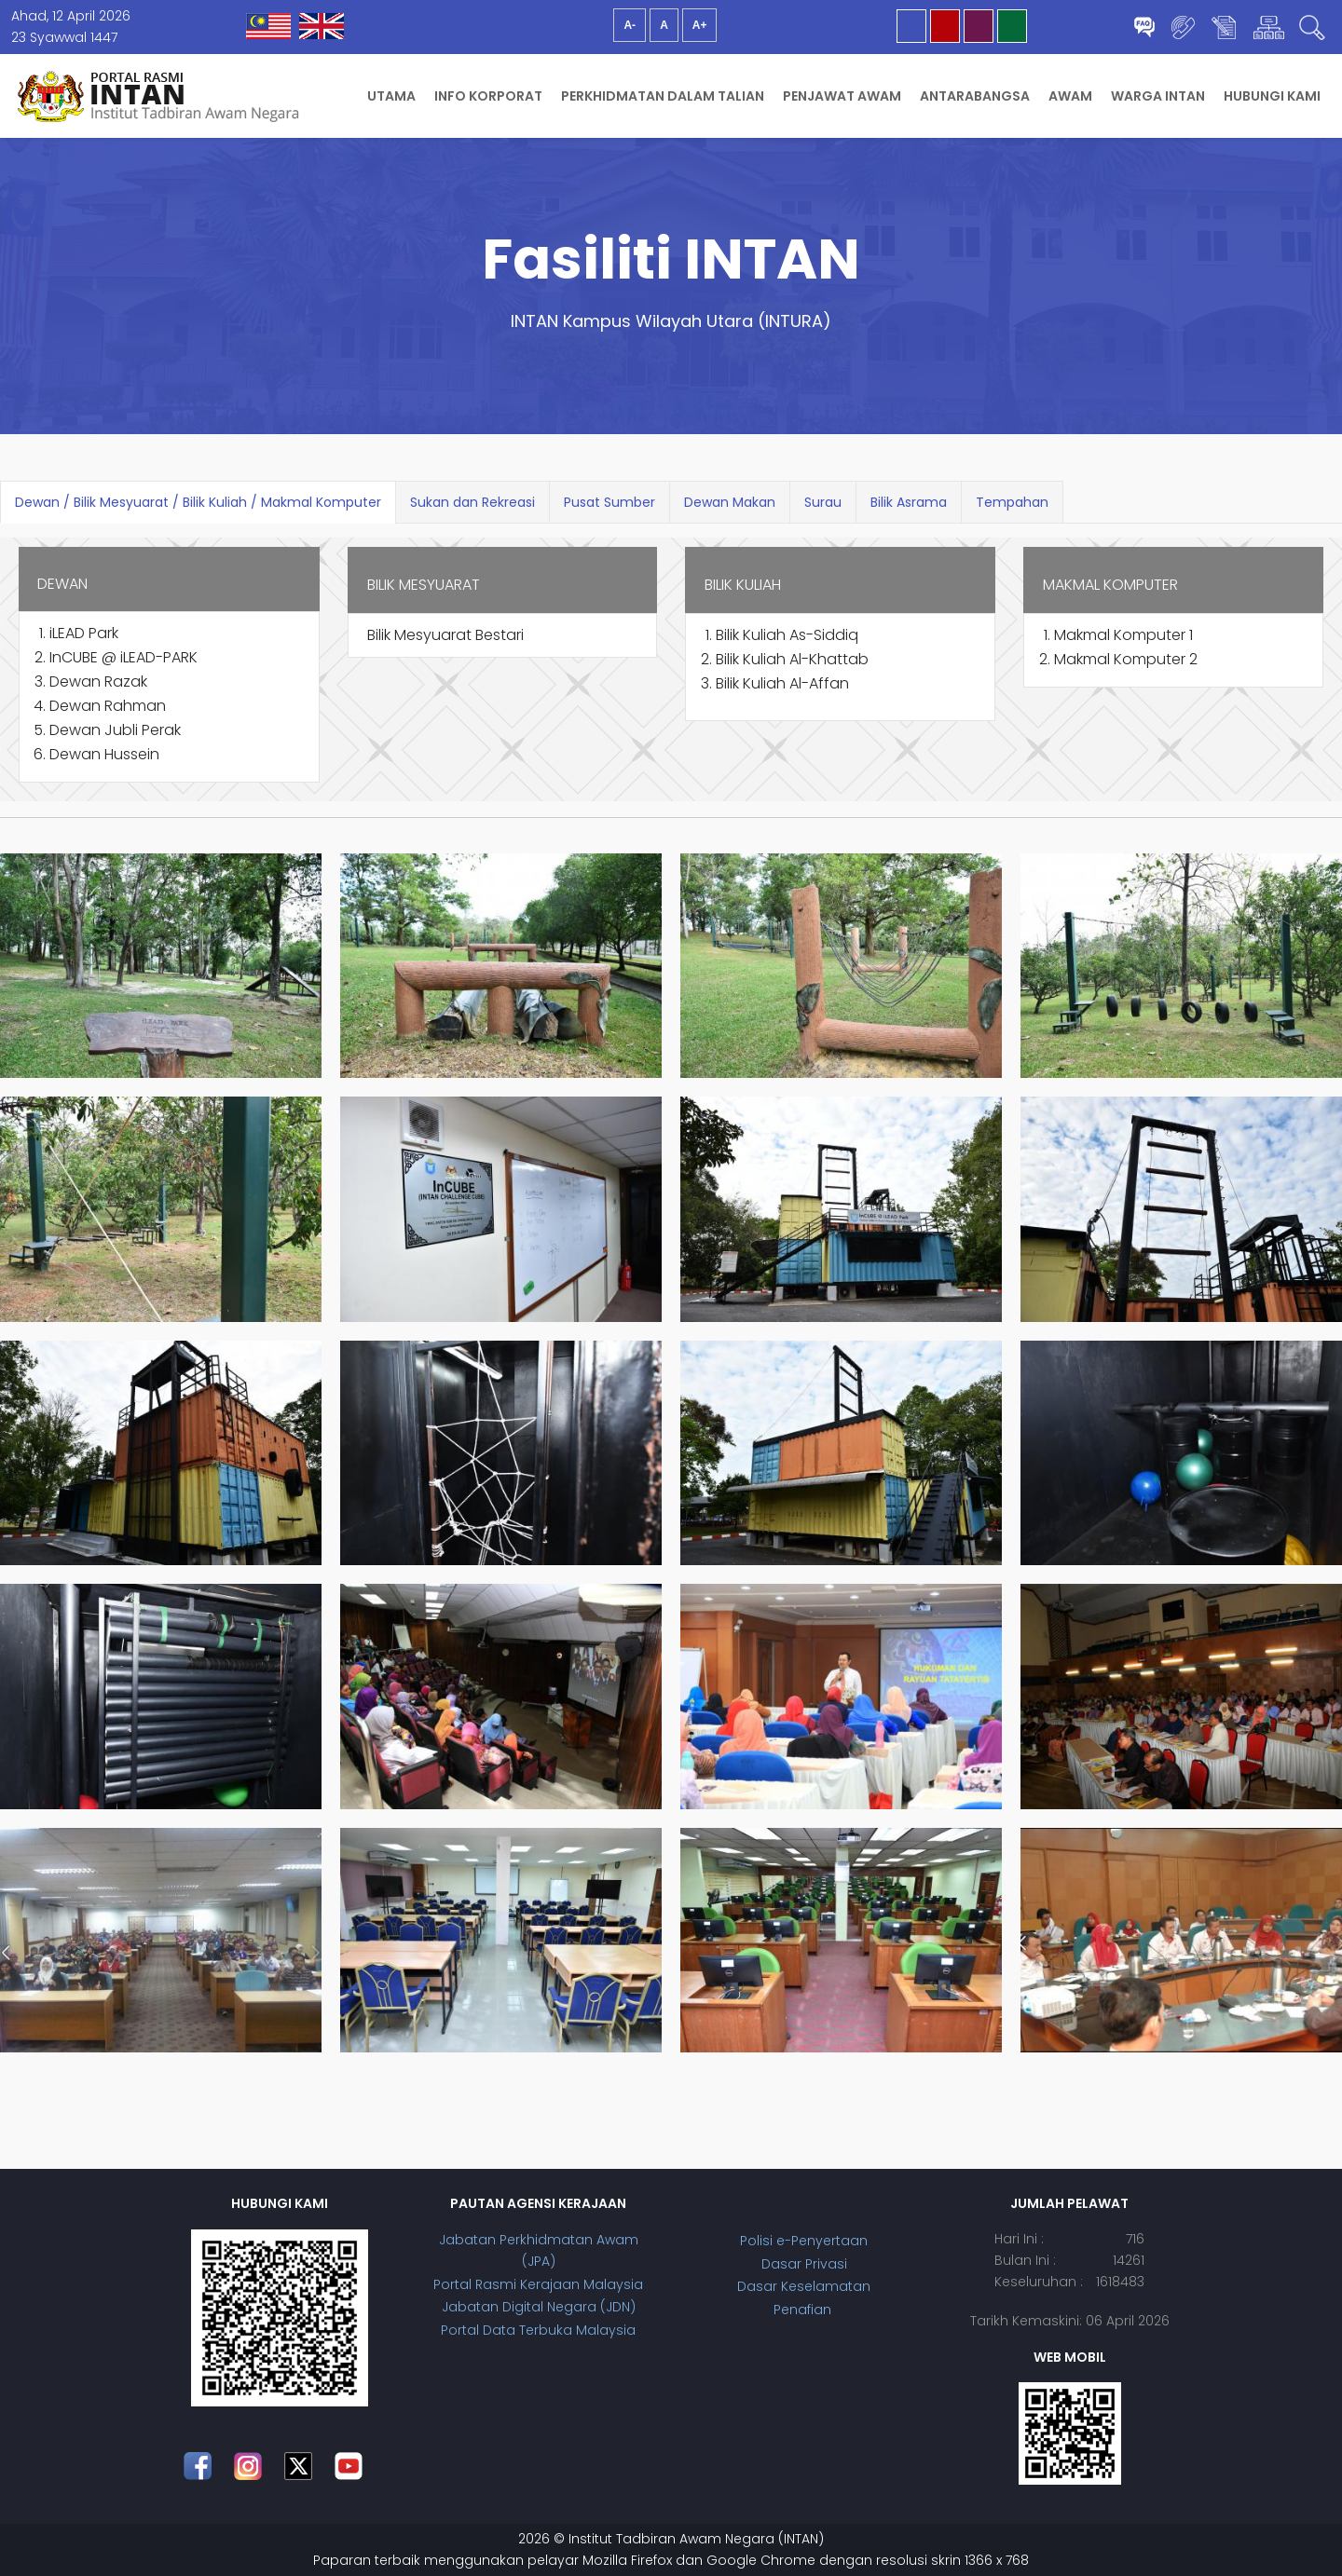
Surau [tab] (823, 502)
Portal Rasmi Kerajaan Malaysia (538, 2284)
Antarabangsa (975, 96)
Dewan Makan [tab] (729, 502)
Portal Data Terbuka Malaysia (538, 2330)
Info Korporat (488, 96)
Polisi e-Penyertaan (804, 2240)
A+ (699, 25)
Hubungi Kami (1272, 96)
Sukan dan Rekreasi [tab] (472, 502)
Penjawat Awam (842, 96)
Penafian (804, 2309)
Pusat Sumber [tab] (609, 502)
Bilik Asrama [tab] (908, 502)
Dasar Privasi (804, 2264)
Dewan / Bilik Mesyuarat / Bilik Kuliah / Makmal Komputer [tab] (198, 502)
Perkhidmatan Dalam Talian (662, 96)
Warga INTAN (1158, 96)
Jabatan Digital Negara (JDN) (539, 2306)
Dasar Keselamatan (803, 2286)
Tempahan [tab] (1012, 502)
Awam (1070, 96)
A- (629, 25)
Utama (391, 96)
